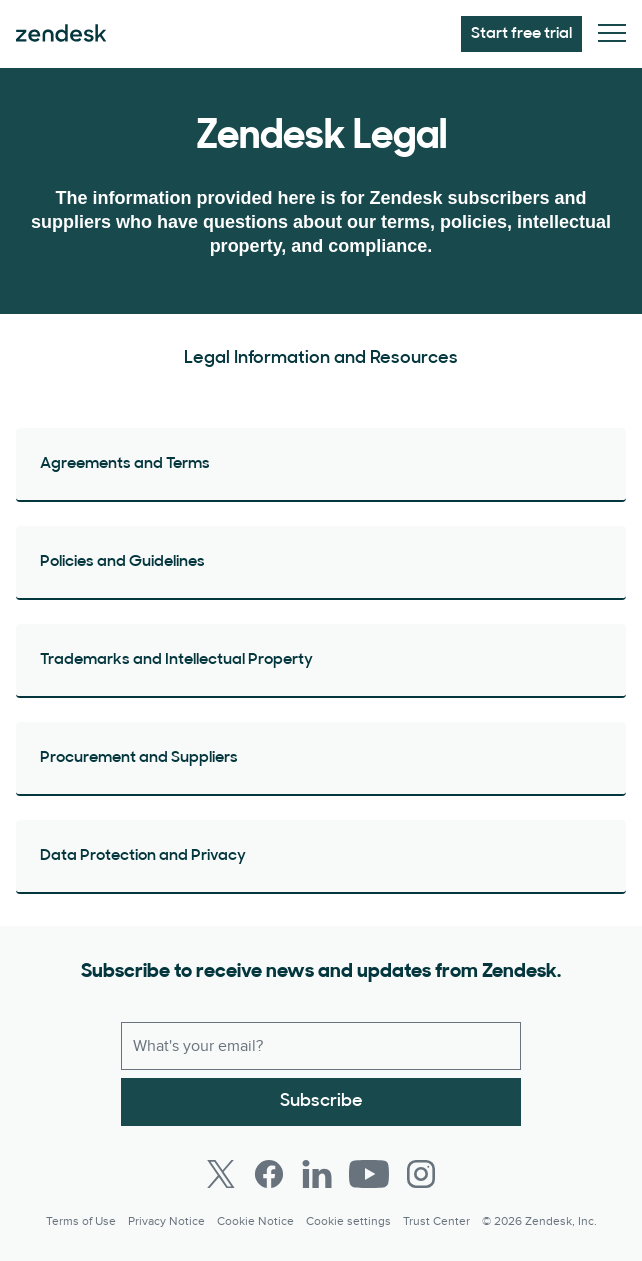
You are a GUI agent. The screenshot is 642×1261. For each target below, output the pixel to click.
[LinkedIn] (317, 1174)
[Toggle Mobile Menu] (612, 34)
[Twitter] (221, 1174)
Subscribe (321, 1101)
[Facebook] (269, 1174)
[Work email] (321, 1046)
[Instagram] (421, 1174)
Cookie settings (348, 1221)
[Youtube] (369, 1174)
